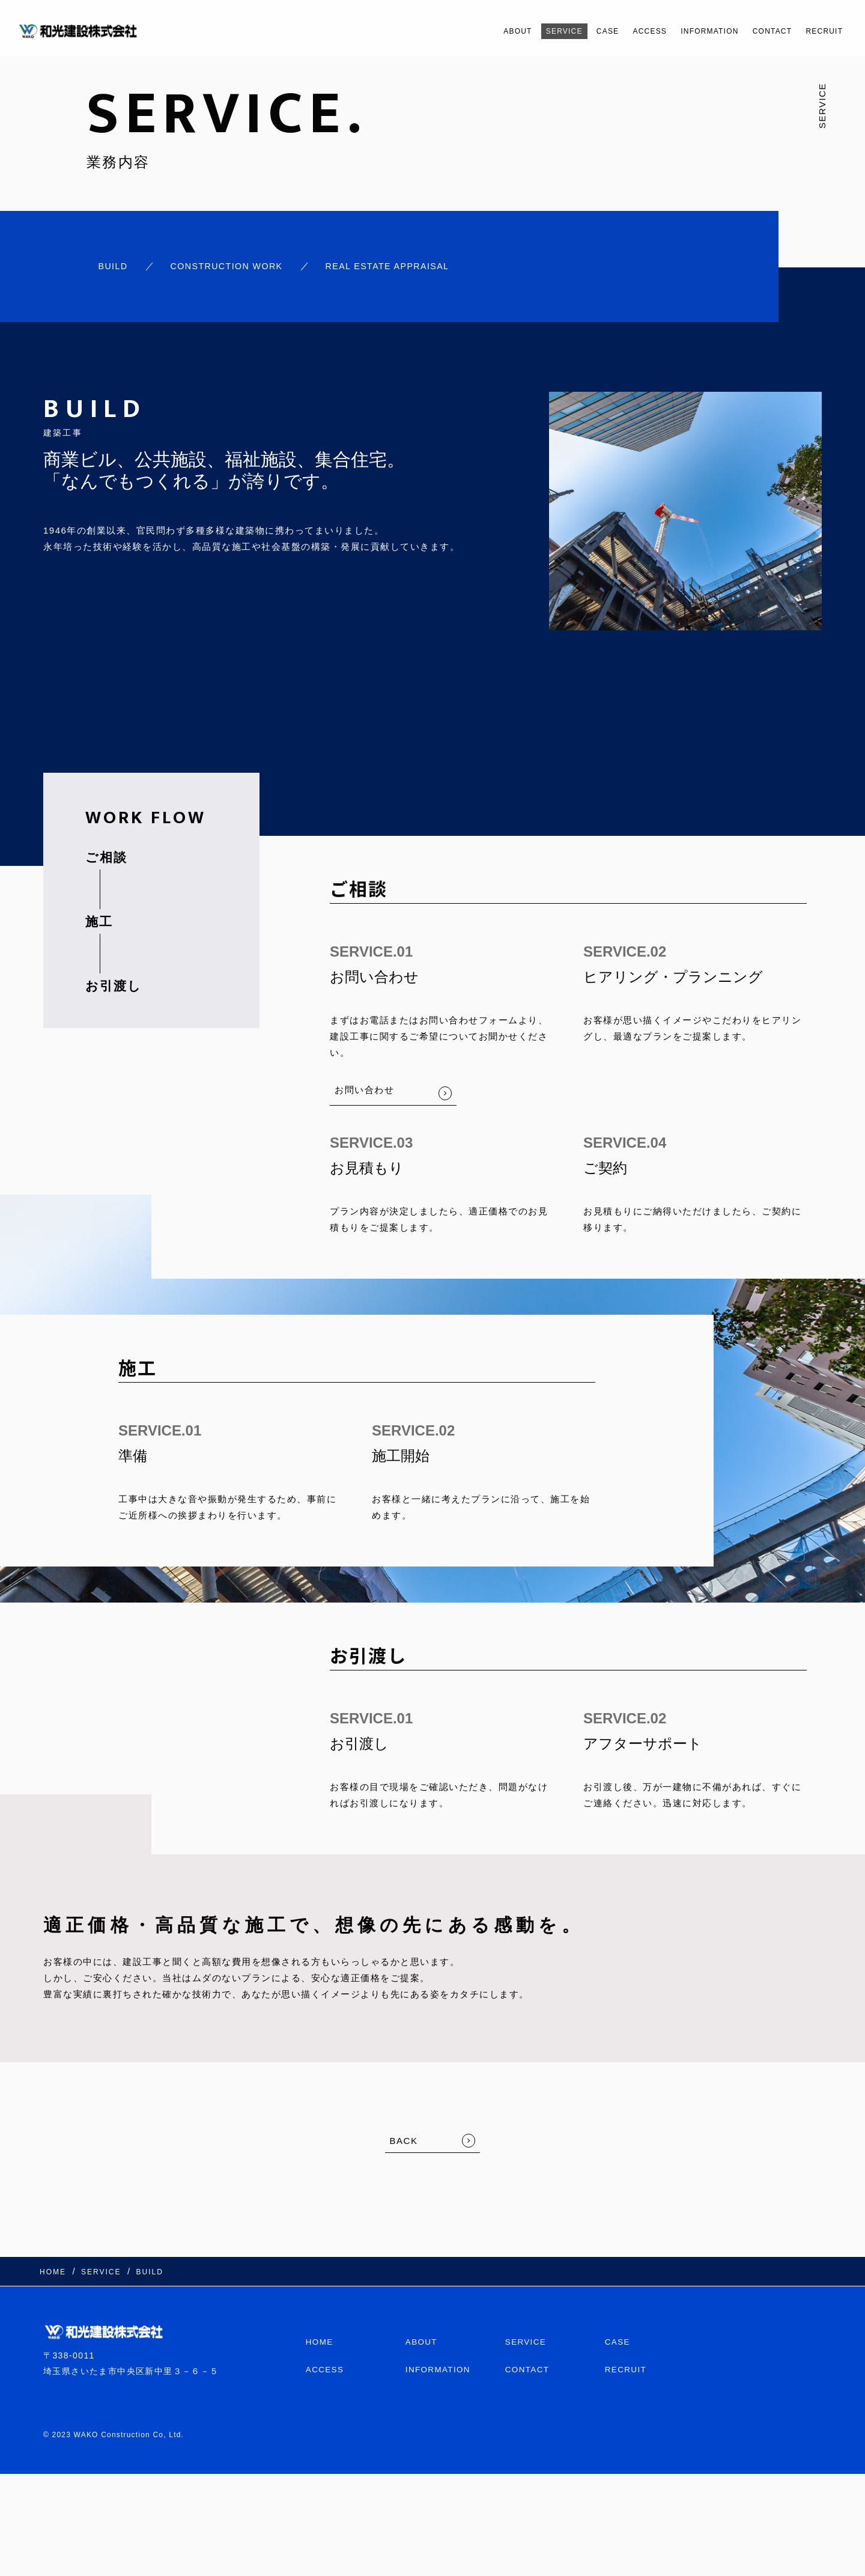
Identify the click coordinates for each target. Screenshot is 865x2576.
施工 (99, 918)
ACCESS (612, 31)
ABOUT (457, 31)
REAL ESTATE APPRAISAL (395, 265)
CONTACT (758, 31)
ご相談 (106, 854)
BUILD (107, 265)
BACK (404, 2138)
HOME (320, 2335)
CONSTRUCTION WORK (226, 265)
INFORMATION (683, 31)
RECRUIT (820, 31)
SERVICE (512, 31)
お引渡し (113, 983)
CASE (562, 31)
